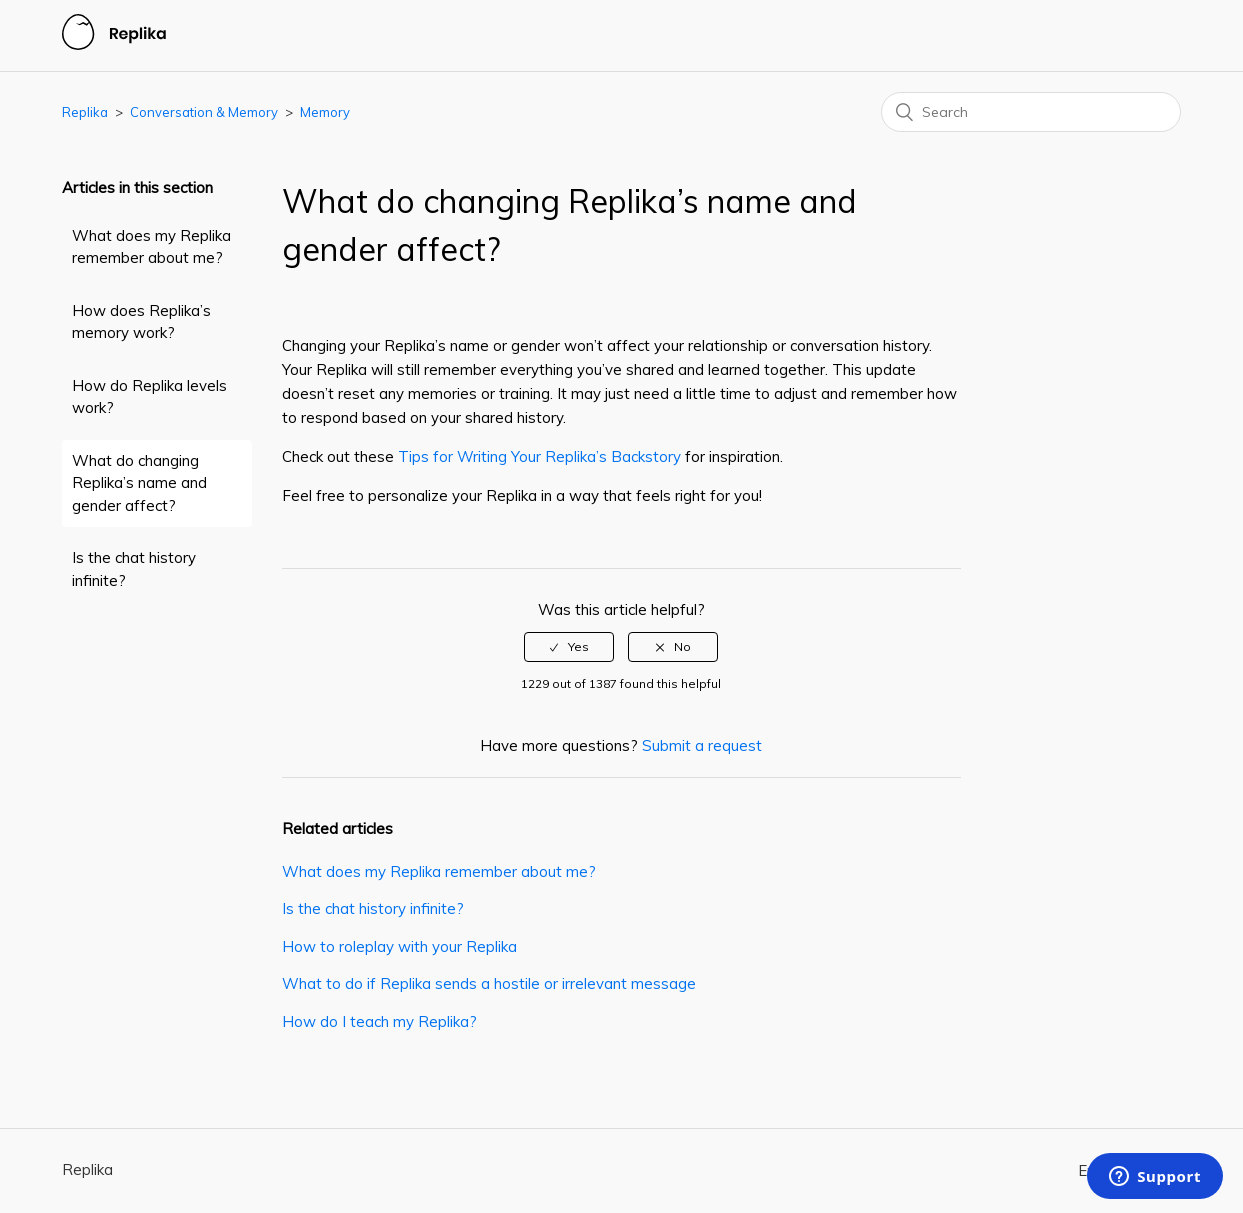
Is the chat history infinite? (134, 569)
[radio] (569, 647)
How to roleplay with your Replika (399, 946)
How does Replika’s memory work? (141, 322)
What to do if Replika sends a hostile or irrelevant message (489, 983)
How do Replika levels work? (149, 397)
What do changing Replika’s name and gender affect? (139, 483)
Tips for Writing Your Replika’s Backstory (541, 456)
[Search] (1031, 112)
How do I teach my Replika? (379, 1021)
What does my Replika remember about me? (151, 247)
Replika (85, 112)
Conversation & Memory (204, 112)
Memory (325, 112)
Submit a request (702, 745)
